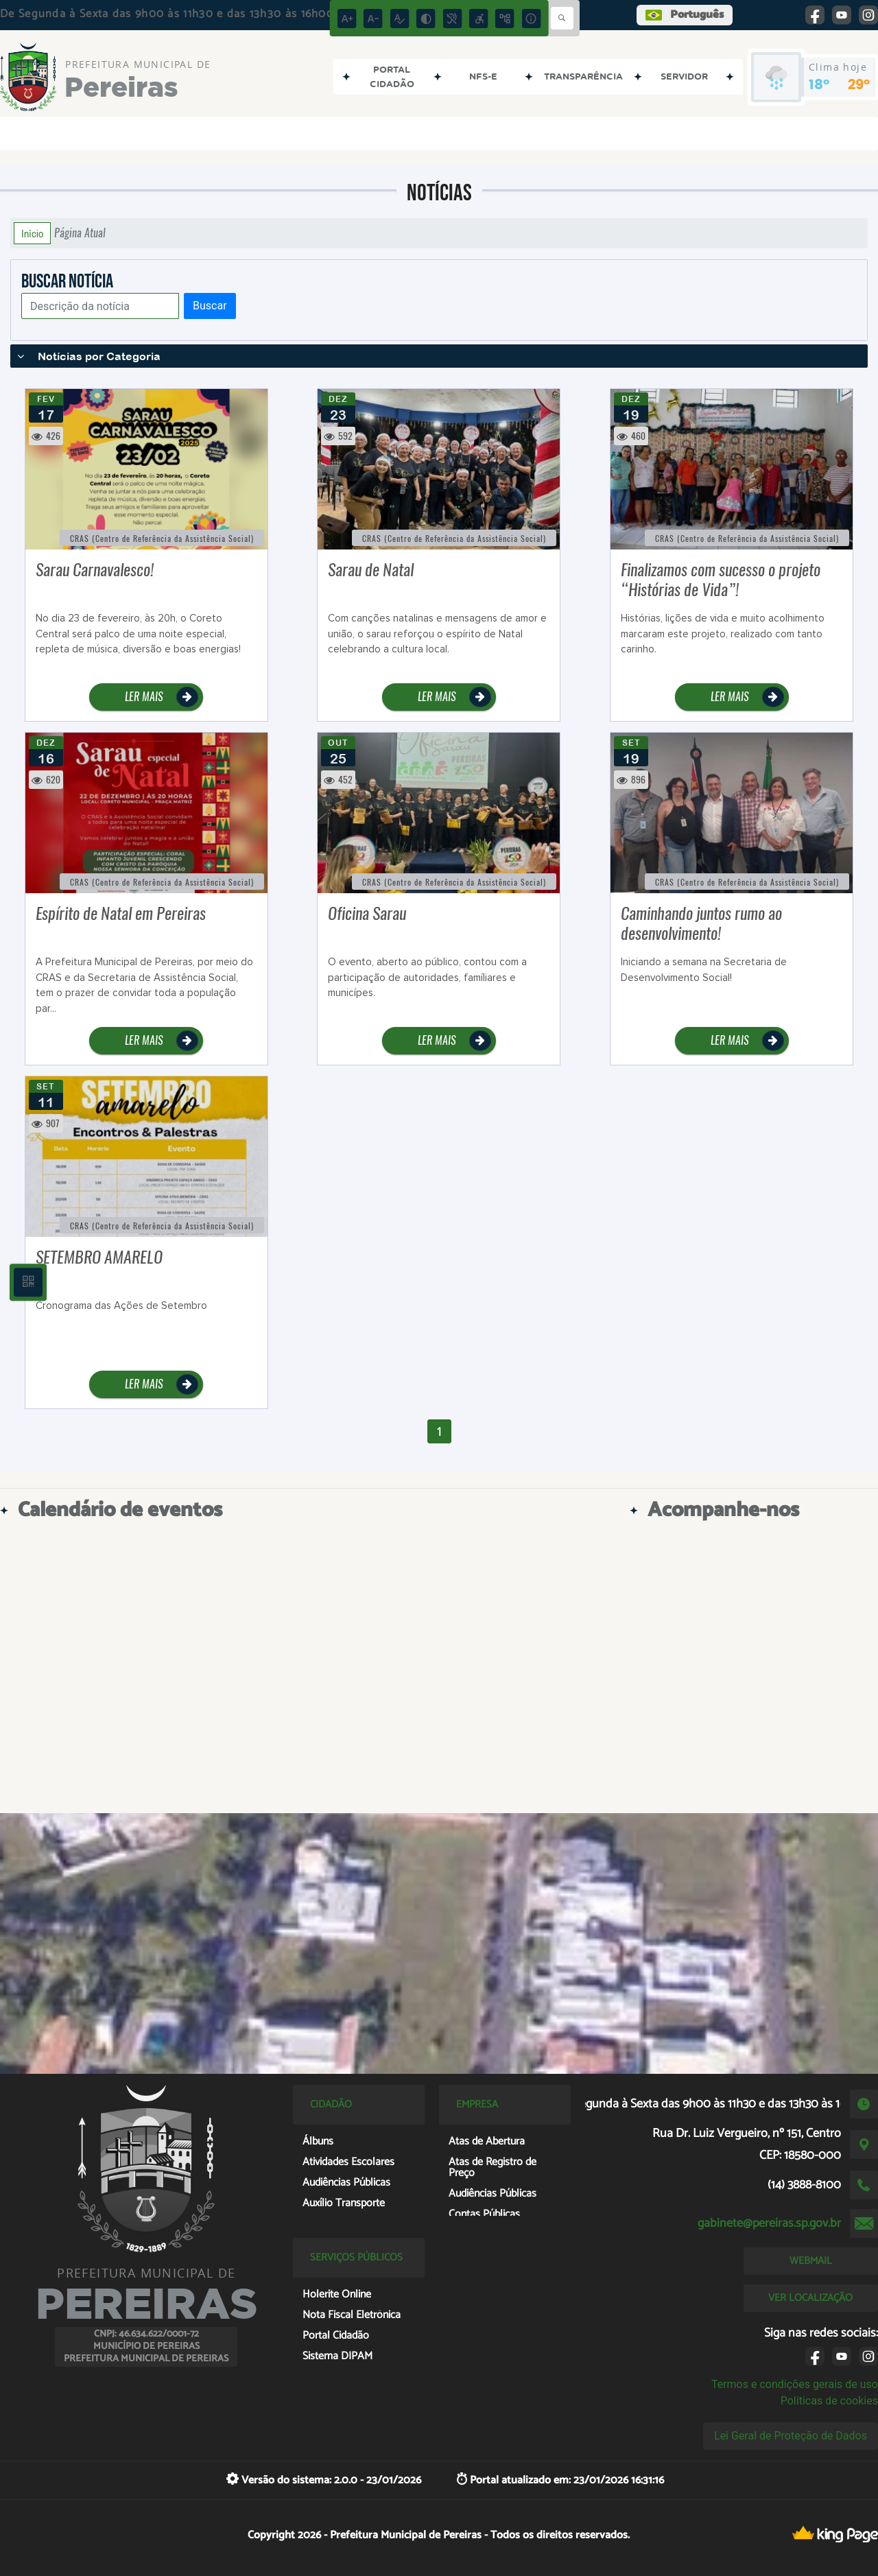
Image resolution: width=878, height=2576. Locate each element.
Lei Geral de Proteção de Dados (790, 2435)
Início (32, 233)
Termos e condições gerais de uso (794, 2384)
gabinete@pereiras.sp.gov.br (769, 2223)
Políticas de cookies (829, 2400)
